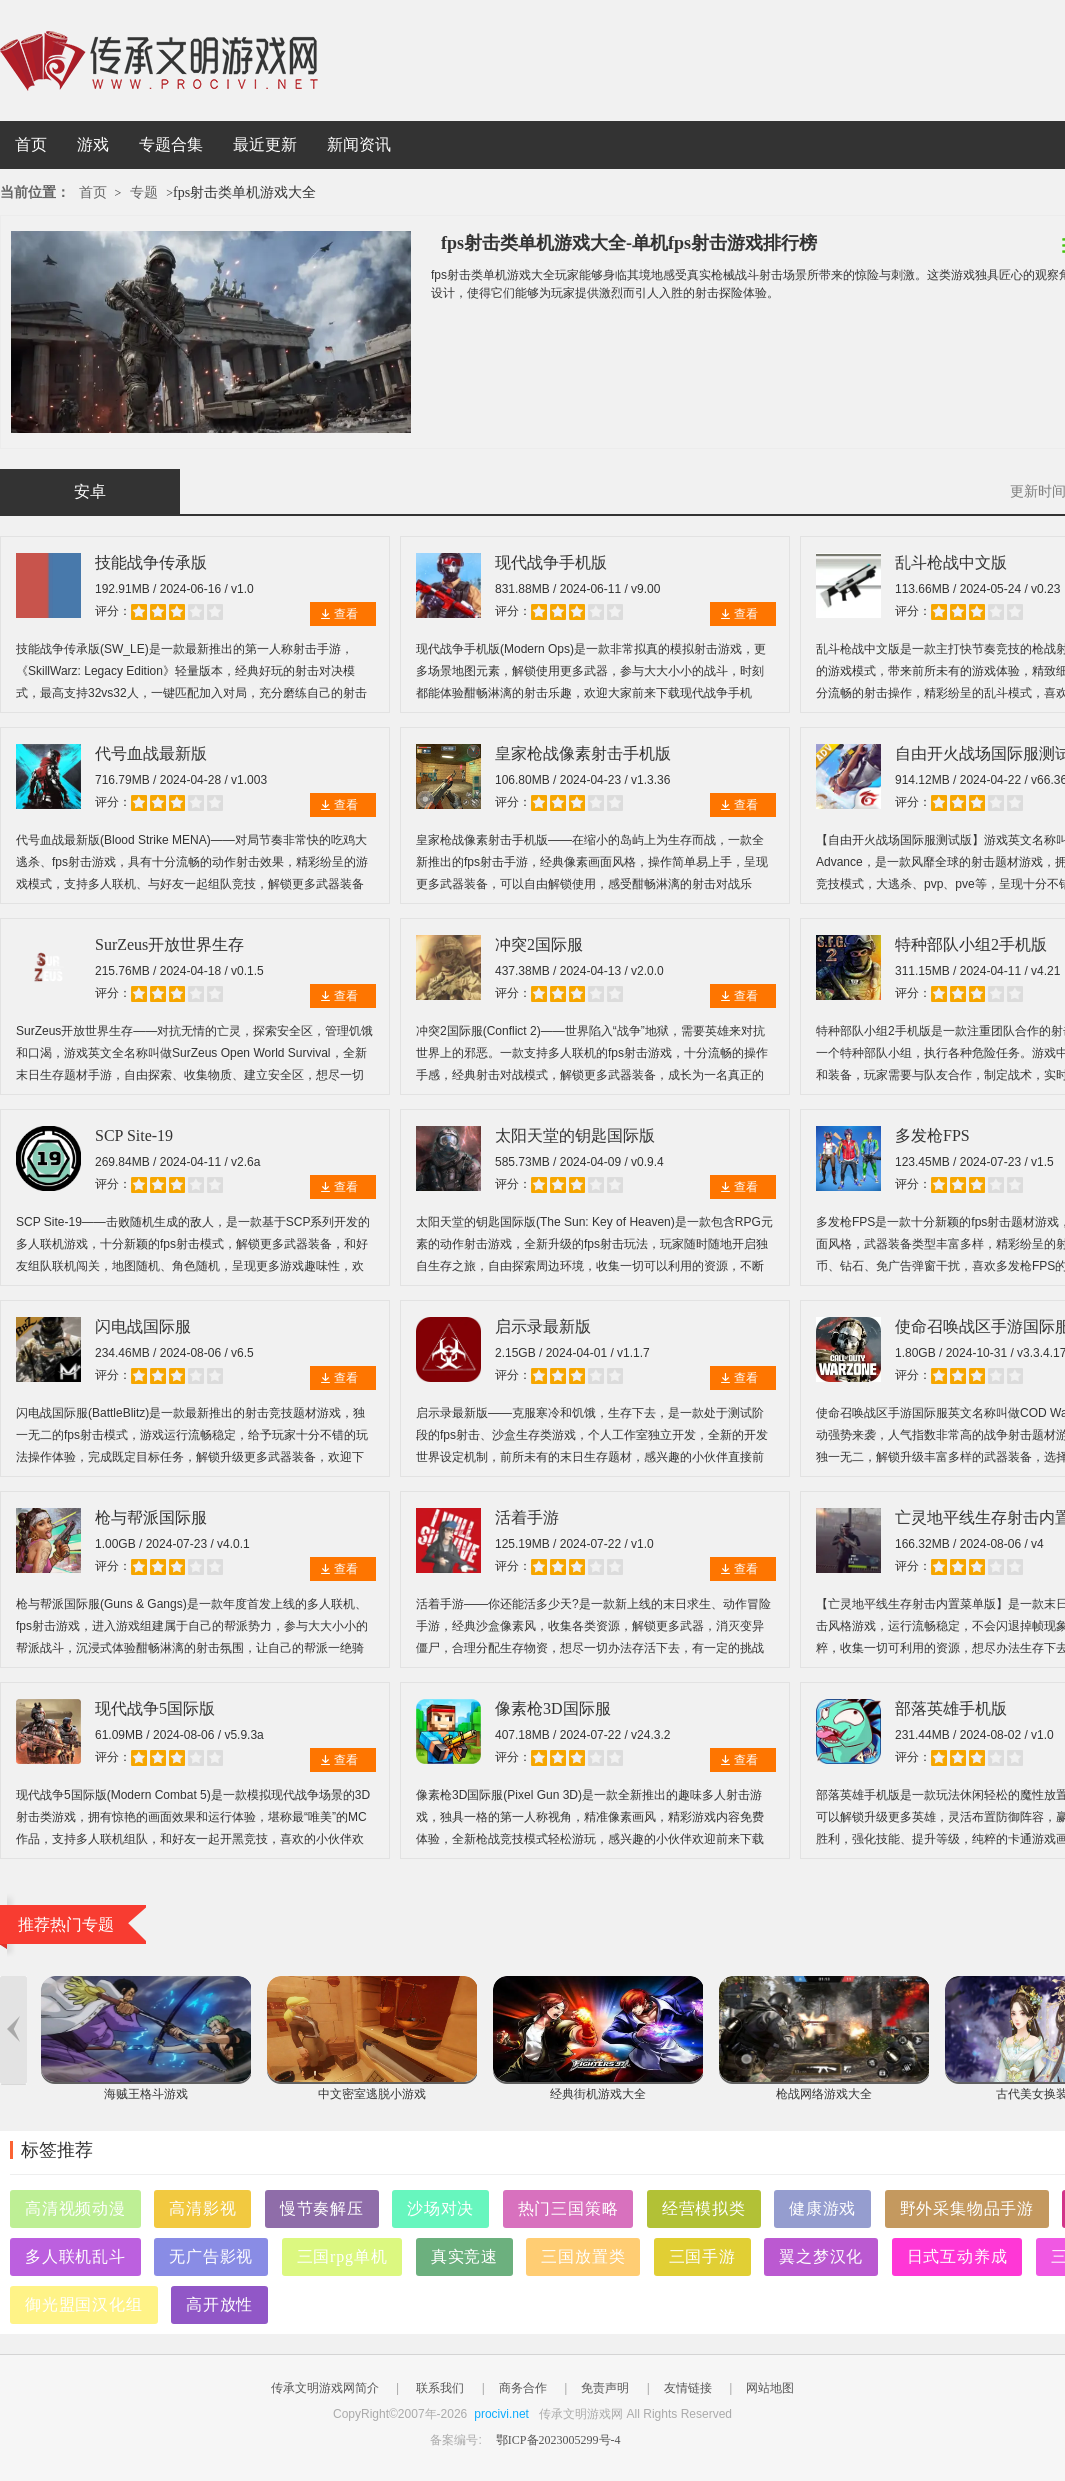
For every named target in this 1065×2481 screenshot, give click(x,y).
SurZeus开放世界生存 (169, 944)
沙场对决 (440, 2208)
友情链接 (688, 2388)
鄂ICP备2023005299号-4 (558, 2440)
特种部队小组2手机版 (971, 944)
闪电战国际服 (143, 1326)
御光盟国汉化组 (84, 2304)
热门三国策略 (568, 2208)
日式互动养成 (957, 2256)
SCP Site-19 (134, 1135)
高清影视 (202, 2208)
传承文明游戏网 (159, 60)
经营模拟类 (704, 2208)
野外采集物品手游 (967, 2208)
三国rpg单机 (342, 2256)
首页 (31, 144)
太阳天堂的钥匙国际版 (575, 1135)
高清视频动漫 (75, 2208)
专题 (144, 192)
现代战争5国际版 (155, 1708)
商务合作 (523, 2388)
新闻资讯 (359, 144)
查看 (346, 614)
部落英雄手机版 (951, 1708)
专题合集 (171, 144)
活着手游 (527, 1517)
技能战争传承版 (151, 562)
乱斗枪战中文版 (951, 562)
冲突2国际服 (539, 944)
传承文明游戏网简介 (325, 2388)
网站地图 (770, 2388)
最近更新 (265, 144)
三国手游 (702, 2256)
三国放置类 (583, 2256)
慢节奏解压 (322, 2208)
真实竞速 (464, 2256)
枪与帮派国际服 (151, 1517)
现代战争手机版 (551, 562)
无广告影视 (211, 2256)
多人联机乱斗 (75, 2256)
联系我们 (440, 2388)
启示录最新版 (543, 1326)
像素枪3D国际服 (553, 1708)
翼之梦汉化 (821, 2256)
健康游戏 (822, 2208)
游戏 (93, 144)
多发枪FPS (932, 1135)
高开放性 (219, 2304)
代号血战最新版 (151, 753)
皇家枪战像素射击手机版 (583, 753)
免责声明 (605, 2388)
